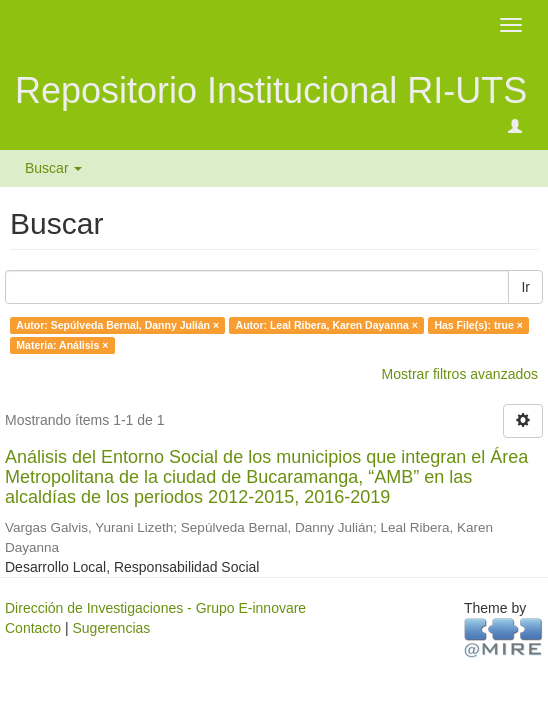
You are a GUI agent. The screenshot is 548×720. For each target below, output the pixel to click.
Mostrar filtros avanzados (460, 374)
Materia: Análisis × (62, 345)
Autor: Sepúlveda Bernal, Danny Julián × (117, 325)
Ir (525, 287)
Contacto (33, 628)
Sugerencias (111, 628)
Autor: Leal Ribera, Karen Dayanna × (327, 325)
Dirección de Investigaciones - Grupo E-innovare (155, 608)
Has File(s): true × (478, 325)
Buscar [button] (53, 168)
